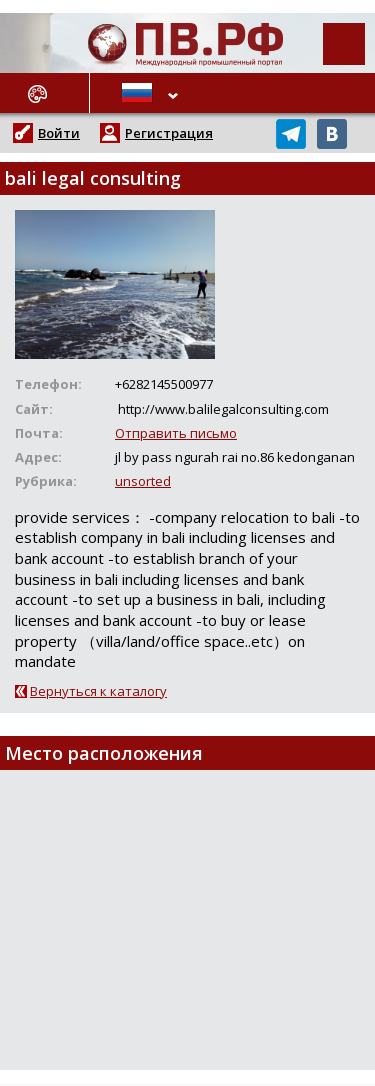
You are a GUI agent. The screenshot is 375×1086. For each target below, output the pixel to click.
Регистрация (169, 133)
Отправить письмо (176, 433)
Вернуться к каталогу (98, 691)
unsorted (143, 481)
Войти (59, 133)
